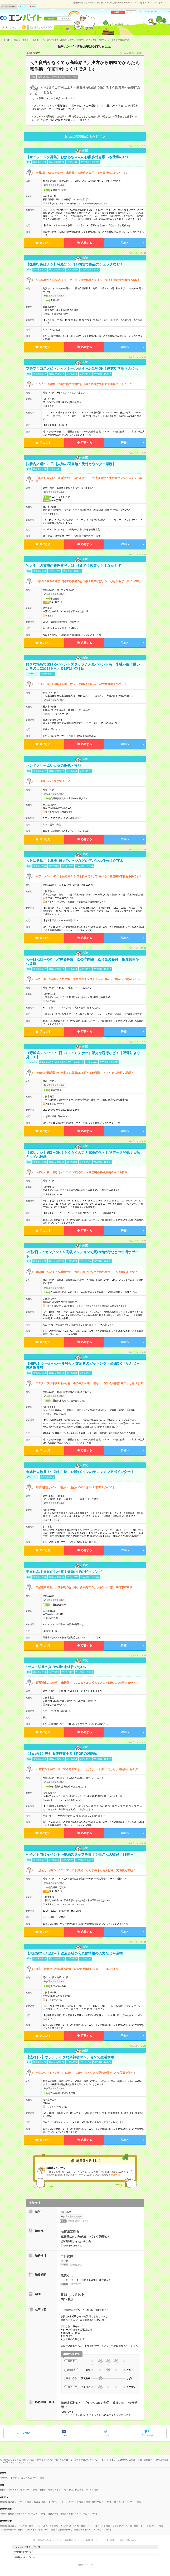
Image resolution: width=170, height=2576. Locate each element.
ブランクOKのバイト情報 (71, 2502)
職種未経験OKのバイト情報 (98, 2502)
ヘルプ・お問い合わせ (148, 11)
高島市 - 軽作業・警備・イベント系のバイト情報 (22, 2513)
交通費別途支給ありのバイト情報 (15, 2502)
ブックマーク (147, 2435)
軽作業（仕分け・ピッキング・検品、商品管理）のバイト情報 (69, 2489)
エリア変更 (64, 18)
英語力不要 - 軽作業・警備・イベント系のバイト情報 (85, 2526)
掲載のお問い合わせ (128, 2540)
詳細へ (125, 242)
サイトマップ (165, 11)
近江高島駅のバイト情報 (32, 2477)
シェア (64, 2435)
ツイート (105, 2435)
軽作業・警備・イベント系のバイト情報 (18, 2489)
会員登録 (118, 12)
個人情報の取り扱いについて (45, 2540)
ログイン (131, 12)
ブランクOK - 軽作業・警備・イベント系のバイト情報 (138, 2526)
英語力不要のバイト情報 (45, 2502)
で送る (23, 2432)
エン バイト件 (28, 6)
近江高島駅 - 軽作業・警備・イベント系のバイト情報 (73, 2513)
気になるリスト (15, 27)
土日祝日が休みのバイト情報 (127, 2502)
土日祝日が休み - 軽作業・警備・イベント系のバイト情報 (85, 2529)
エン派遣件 (9, 6)
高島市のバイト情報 (9, 2477)
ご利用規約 (68, 2540)
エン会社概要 (108, 2540)
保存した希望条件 (43, 27)
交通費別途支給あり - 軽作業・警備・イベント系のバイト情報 (29, 2526)
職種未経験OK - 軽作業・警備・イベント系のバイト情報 (29, 2529)
